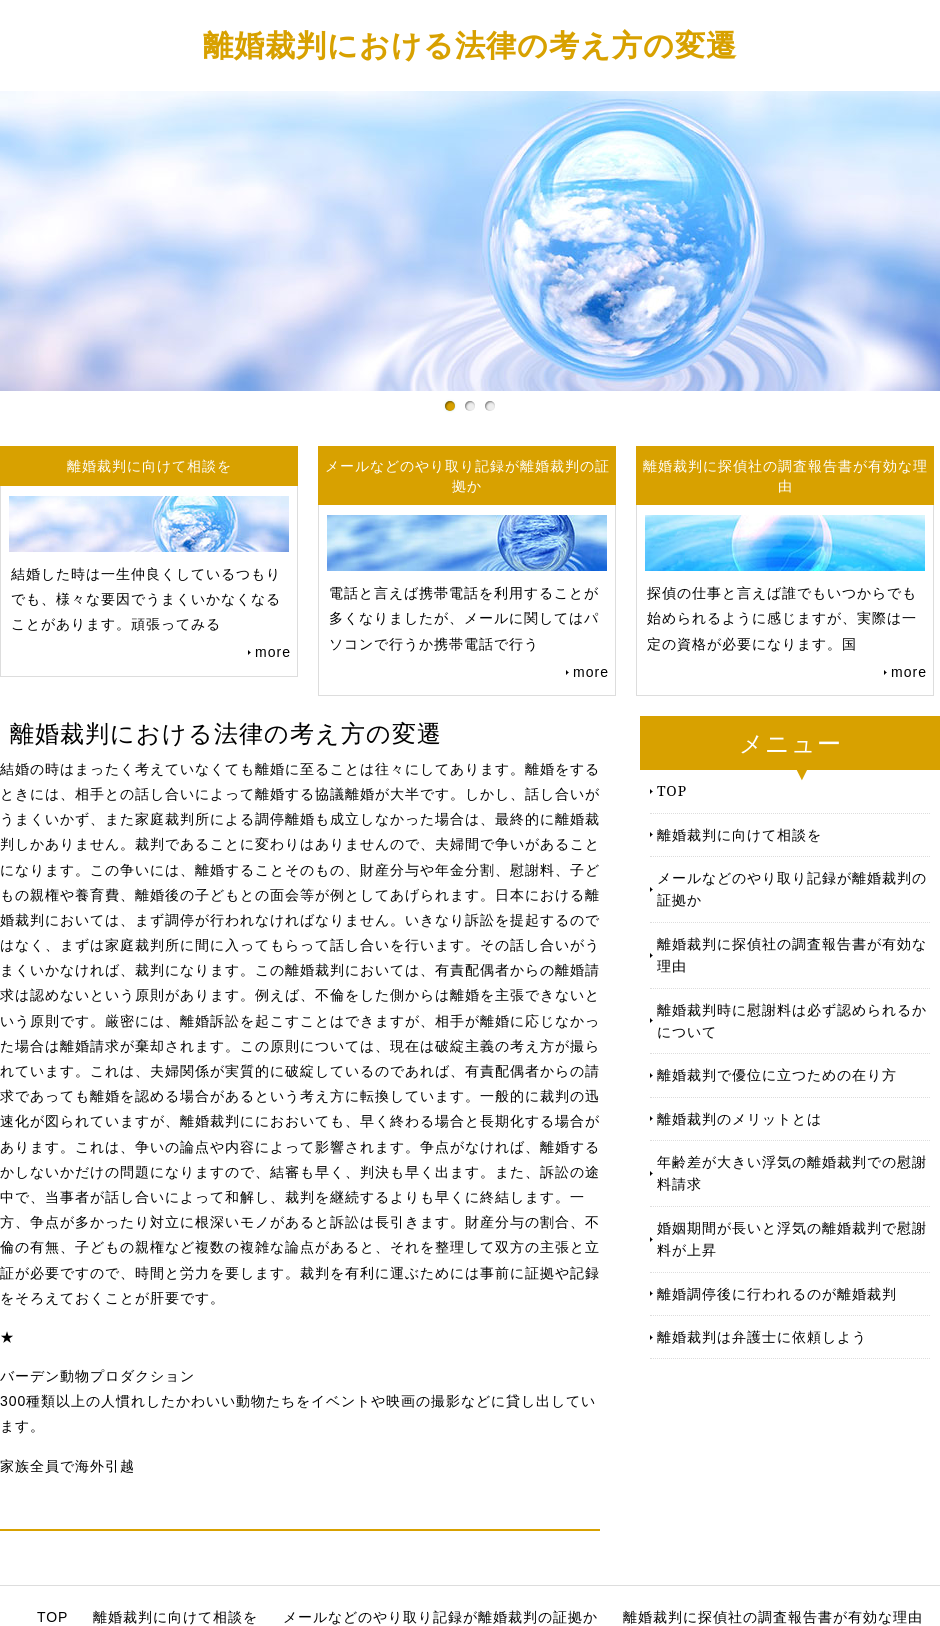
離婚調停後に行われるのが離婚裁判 (777, 1293)
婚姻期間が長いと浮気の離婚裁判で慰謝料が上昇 (792, 1238)
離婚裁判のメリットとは (739, 1118)
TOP (672, 790)
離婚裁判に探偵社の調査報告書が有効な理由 (792, 954)
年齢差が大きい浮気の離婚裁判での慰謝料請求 (792, 1172)
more (273, 652)
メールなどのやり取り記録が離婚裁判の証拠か (792, 888)
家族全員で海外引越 (67, 1466)
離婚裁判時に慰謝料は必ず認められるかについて (792, 1020)
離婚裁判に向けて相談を (739, 834)
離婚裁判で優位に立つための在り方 (777, 1074)
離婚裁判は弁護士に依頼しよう (762, 1336)
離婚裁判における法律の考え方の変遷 (470, 44)
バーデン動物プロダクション (97, 1376)
